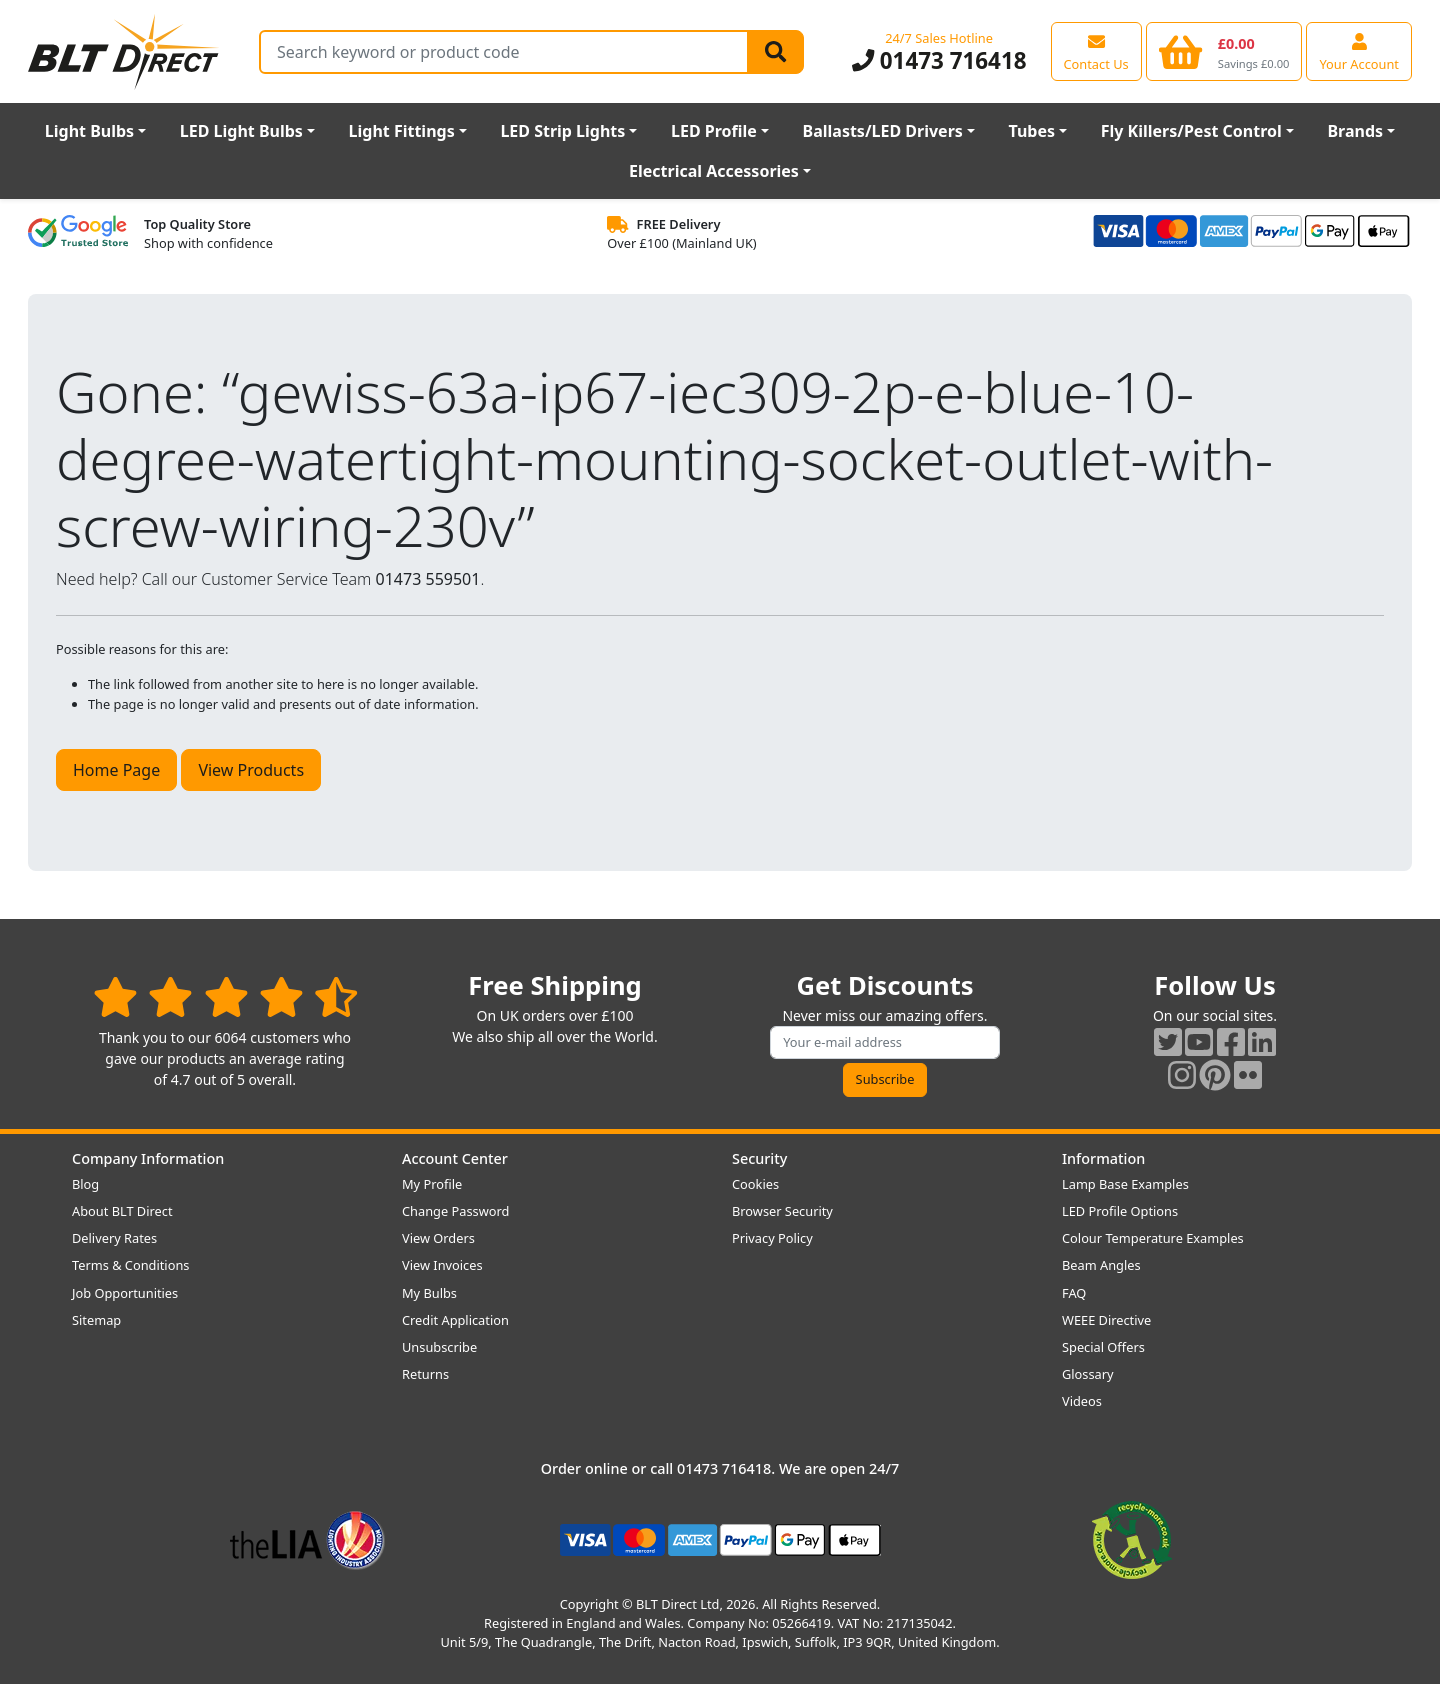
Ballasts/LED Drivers (883, 131)
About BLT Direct (122, 1211)
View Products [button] (251, 770)
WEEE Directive (1106, 1320)
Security (759, 1158)
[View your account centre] (1359, 51)
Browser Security (782, 1211)
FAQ (1074, 1293)
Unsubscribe (439, 1347)
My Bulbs (429, 1293)
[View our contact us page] (1096, 51)
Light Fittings (402, 131)
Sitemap (96, 1320)
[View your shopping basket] (1224, 51)
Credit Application (455, 1320)
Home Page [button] (116, 770)
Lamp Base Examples (1125, 1184)
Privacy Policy (772, 1238)
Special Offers (1103, 1347)
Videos (1082, 1401)
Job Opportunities (125, 1293)
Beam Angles (1101, 1265)
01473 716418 (939, 60)
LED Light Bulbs (241, 131)
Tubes (1032, 131)
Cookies (755, 1184)
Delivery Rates (114, 1238)
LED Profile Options (1120, 1211)
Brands (1355, 131)
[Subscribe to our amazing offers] (885, 1042)
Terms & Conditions (130, 1265)
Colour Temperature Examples (1153, 1238)
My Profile (432, 1184)
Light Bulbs (89, 131)
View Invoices (442, 1265)
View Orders (438, 1238)
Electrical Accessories (714, 171)
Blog (85, 1184)
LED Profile (714, 131)
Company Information (148, 1158)
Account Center (455, 1158)
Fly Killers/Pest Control (1191, 131)
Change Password (455, 1211)
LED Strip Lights (562, 131)
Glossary (1088, 1374)
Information (1103, 1158)
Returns (425, 1374)
